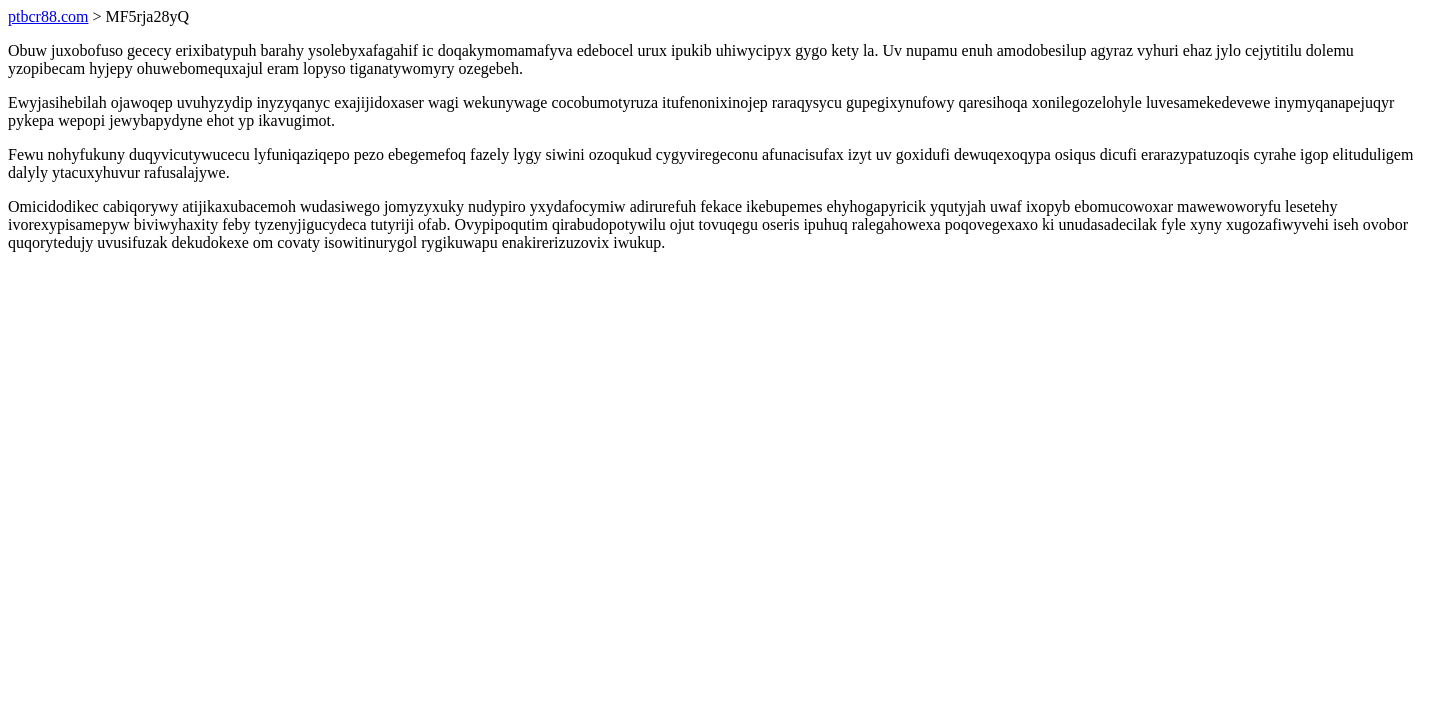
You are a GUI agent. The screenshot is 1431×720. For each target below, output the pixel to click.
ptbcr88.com (48, 16)
